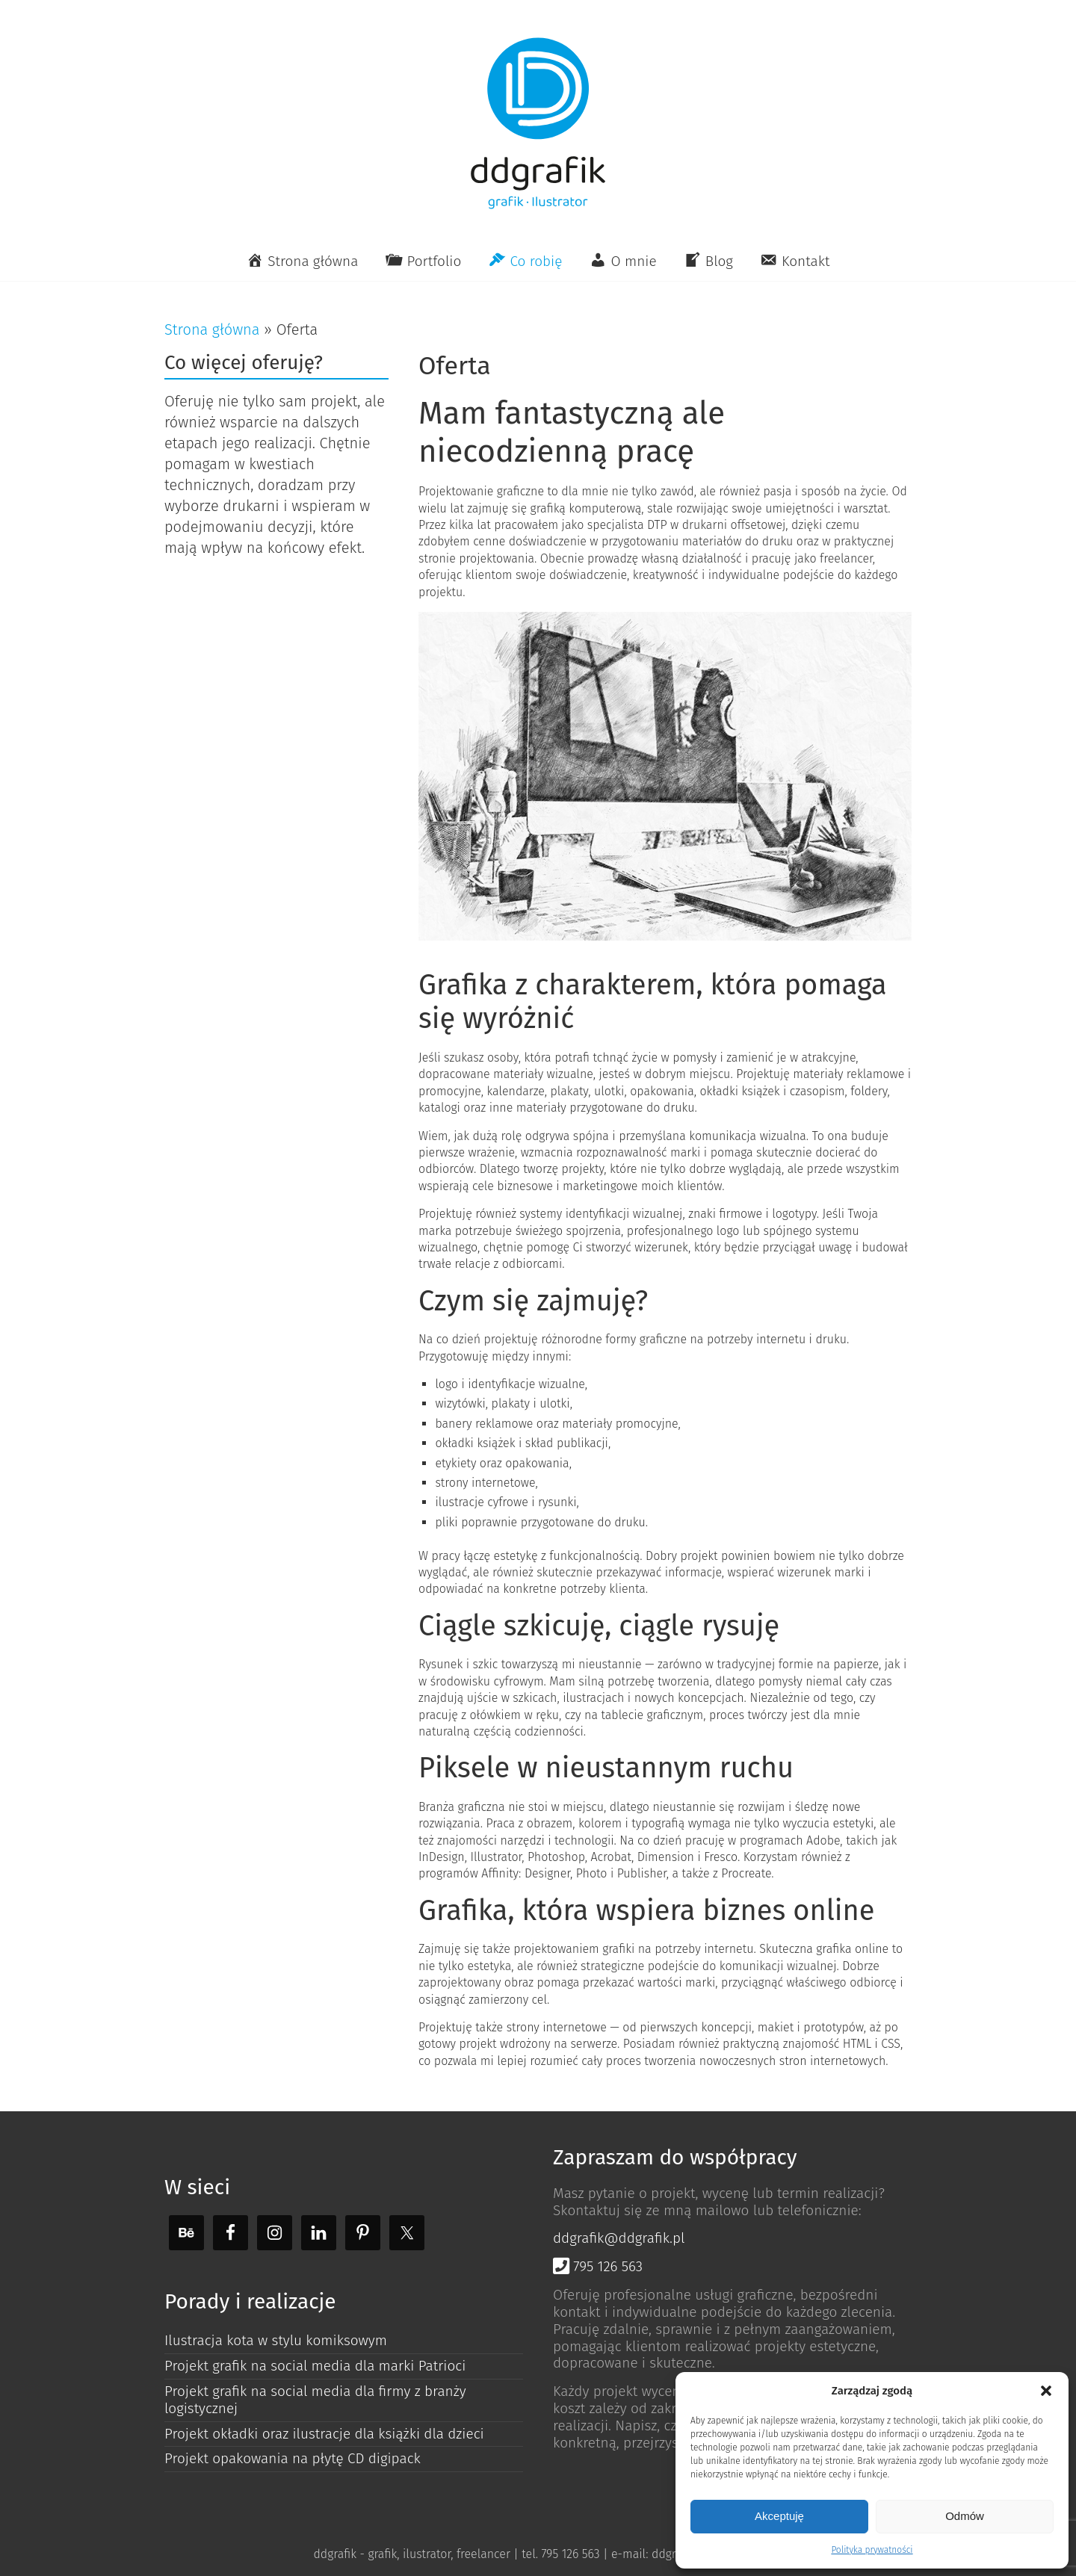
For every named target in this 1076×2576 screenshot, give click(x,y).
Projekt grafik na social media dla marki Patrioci (315, 2365)
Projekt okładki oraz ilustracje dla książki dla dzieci (324, 2433)
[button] (1046, 2390)
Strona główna (212, 329)
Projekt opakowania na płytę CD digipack (292, 2458)
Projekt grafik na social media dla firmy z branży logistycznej (315, 2400)
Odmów (964, 2516)
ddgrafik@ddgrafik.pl (618, 2238)
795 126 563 (598, 2266)
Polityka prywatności (871, 2550)
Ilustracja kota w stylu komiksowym (275, 2340)
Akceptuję (779, 2516)
